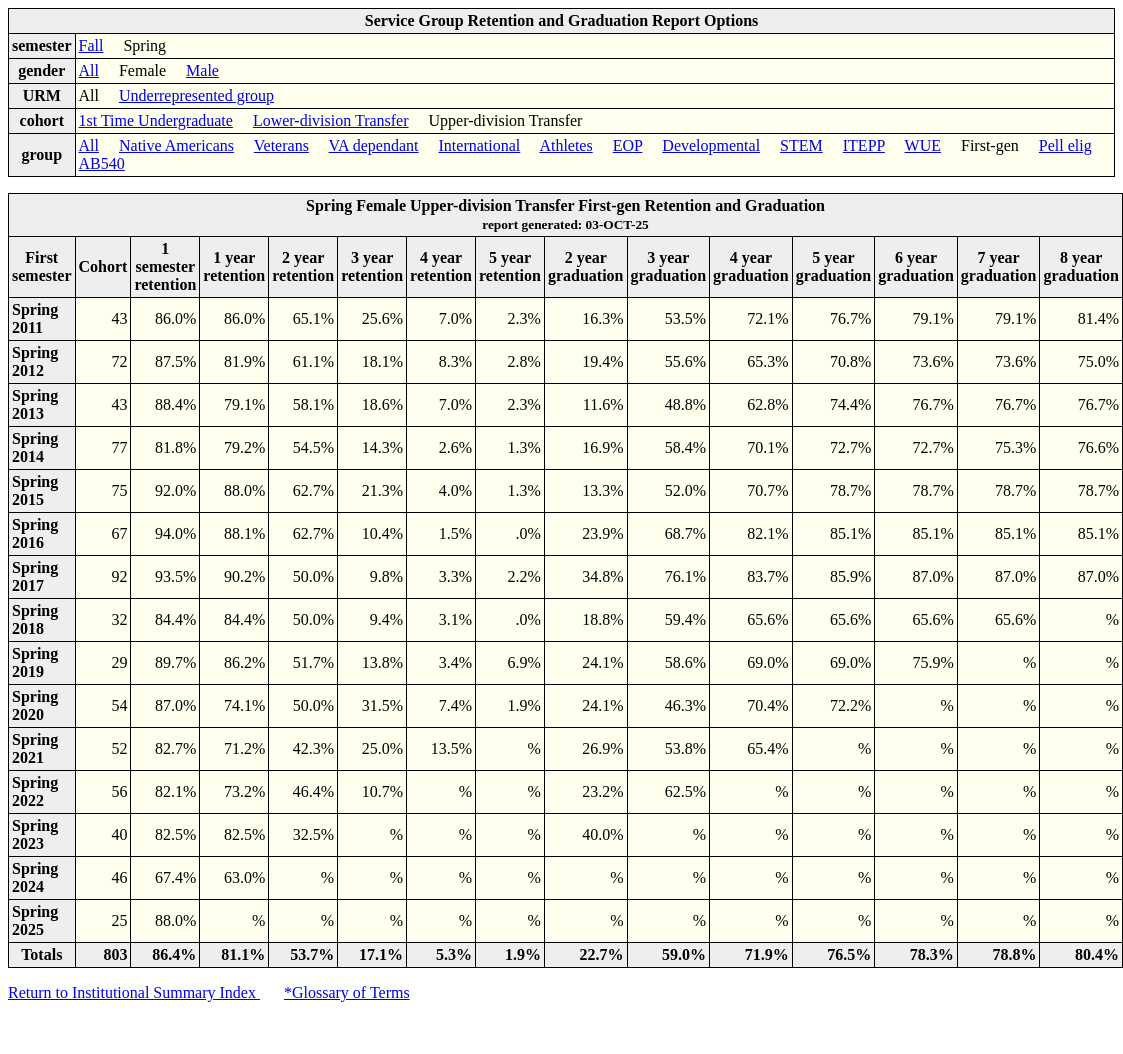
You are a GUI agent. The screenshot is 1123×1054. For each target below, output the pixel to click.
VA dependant (374, 145)
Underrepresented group (196, 95)
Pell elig (1065, 145)
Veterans (281, 145)
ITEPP (864, 145)
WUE (923, 145)
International (480, 145)
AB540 (102, 163)
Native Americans (176, 145)
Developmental (711, 145)
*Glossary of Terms (347, 992)
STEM (801, 145)
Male (202, 70)
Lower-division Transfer (331, 120)
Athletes (565, 145)
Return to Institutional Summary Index (134, 992)
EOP (628, 145)
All (89, 70)
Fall (91, 45)
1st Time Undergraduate (156, 120)
